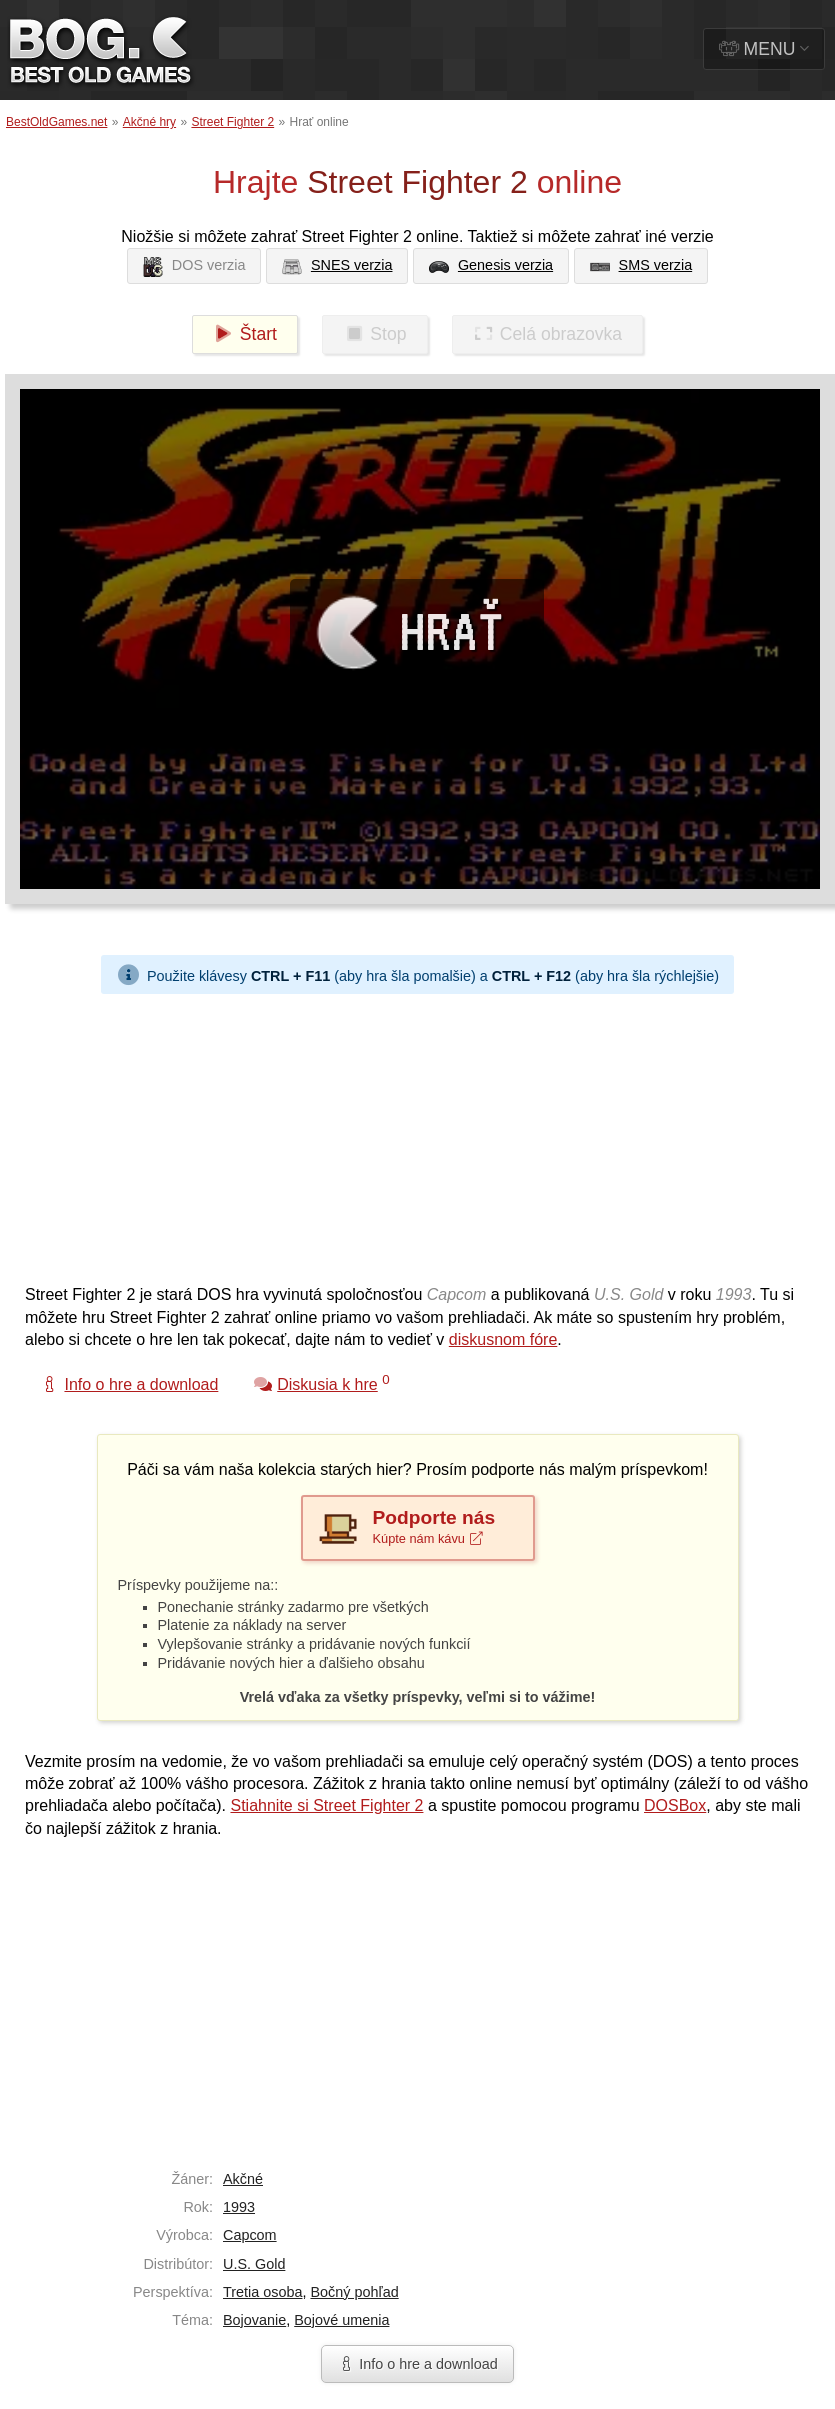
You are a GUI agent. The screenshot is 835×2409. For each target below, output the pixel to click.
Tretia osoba (262, 2292)
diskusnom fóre (503, 1339)
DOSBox (675, 1805)
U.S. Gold (254, 2264)
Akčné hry (149, 122)
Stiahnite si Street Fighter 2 (326, 1805)
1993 (239, 2207)
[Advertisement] (382, 1134)
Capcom (250, 2235)
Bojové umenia (341, 2320)
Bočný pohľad (354, 2292)
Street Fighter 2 (232, 122)
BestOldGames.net (56, 122)
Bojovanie (254, 2320)
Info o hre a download (417, 2364)
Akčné (243, 2179)
